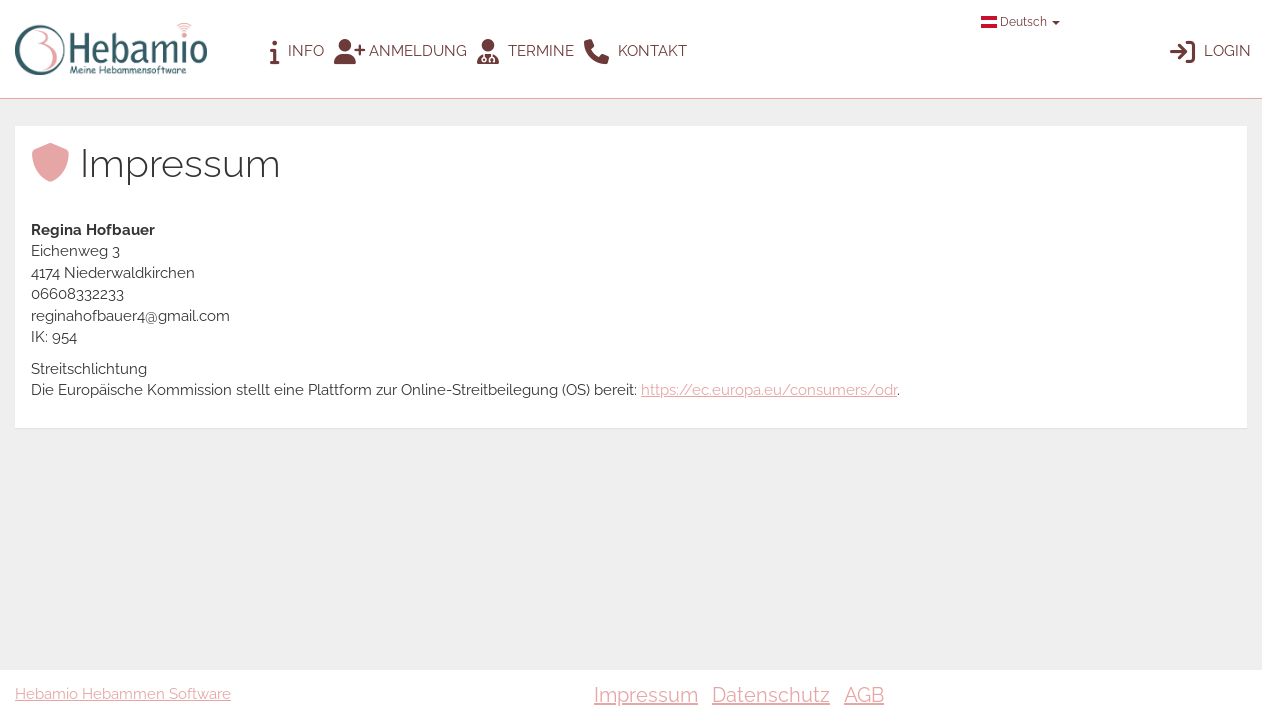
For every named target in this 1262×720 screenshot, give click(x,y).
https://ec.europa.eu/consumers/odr (769, 390)
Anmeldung (400, 51)
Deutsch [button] (1020, 22)
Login (1210, 51)
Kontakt (635, 51)
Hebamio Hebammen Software (123, 694)
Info (297, 51)
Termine (525, 51)
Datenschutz (771, 695)
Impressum (646, 695)
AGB (864, 695)
